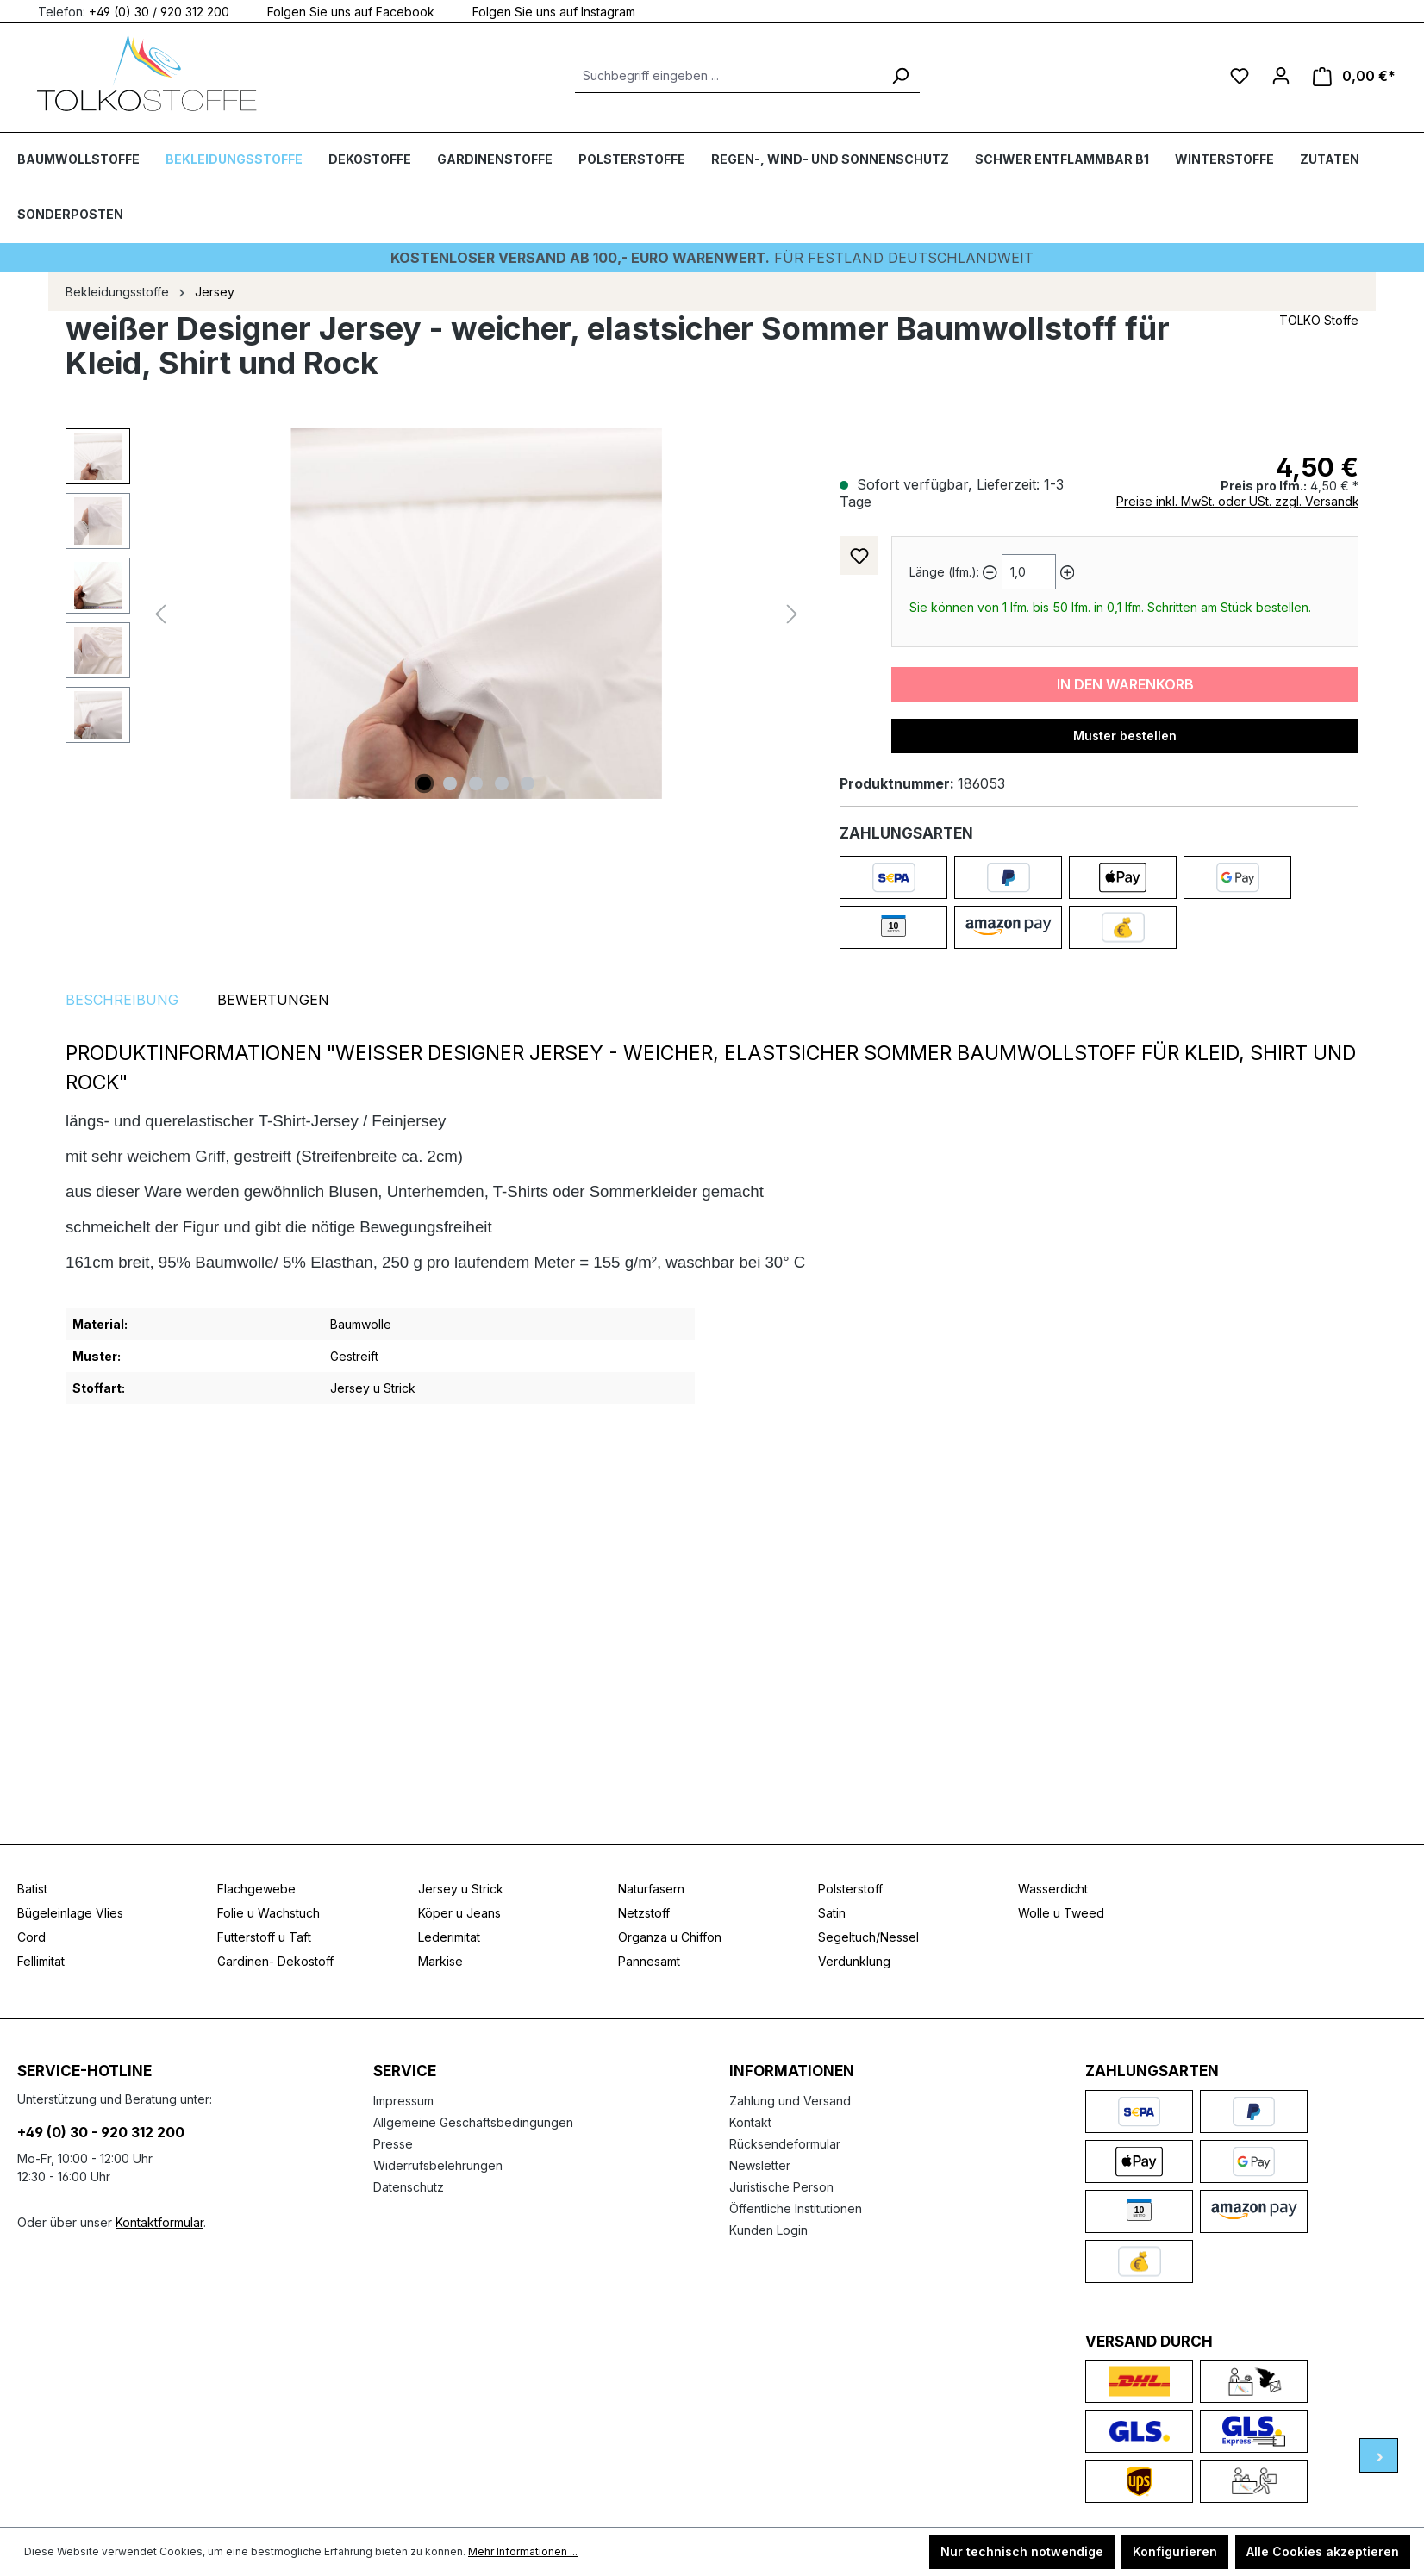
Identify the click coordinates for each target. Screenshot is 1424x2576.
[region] (435, 613)
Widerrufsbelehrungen (438, 2165)
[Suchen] (900, 76)
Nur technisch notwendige (1021, 2551)
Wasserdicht (1053, 1888)
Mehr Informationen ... (523, 2551)
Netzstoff (644, 1912)
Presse (393, 2143)
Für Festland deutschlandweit (712, 257)
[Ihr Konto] (1281, 76)
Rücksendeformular (784, 2143)
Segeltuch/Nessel (868, 1937)
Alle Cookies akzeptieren (1322, 2551)
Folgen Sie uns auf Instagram (543, 10)
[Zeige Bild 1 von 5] (424, 783)
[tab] (122, 1000)
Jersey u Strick (460, 1888)
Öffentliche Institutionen (795, 2208)
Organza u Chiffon (669, 1937)
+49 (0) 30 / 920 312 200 (159, 10)
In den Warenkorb (1125, 684)
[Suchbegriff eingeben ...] (728, 76)
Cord (31, 1937)
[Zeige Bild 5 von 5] (527, 783)
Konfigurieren (1175, 2551)
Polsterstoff (850, 1888)
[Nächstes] (792, 614)
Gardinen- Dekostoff (275, 1961)
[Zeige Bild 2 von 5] (450, 783)
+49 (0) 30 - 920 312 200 (100, 2132)
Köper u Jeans (459, 1912)
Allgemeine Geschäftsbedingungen (473, 2122)
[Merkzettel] (1239, 76)
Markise (440, 1961)
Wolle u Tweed (1061, 1912)
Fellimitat (41, 1961)
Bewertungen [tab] (273, 999)
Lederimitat (449, 1937)
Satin (832, 1912)
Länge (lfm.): (944, 571)
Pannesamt (649, 1961)
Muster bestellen (1125, 735)
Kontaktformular (159, 2222)
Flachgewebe (256, 1888)
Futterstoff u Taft (264, 1937)
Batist (32, 1888)
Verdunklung (854, 1961)
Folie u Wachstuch (268, 1912)
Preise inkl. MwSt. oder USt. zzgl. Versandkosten (1253, 501)
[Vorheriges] (160, 614)
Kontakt (750, 2122)
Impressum (403, 2100)
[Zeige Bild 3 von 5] (476, 783)
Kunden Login (768, 2230)
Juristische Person (781, 2187)
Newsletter (759, 2165)
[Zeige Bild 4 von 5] (502, 783)
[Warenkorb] (1354, 76)
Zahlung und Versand (790, 2100)
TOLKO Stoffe (1318, 320)
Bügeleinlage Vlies (70, 1912)
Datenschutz (408, 2187)
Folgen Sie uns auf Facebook (340, 10)
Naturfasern (651, 1888)
